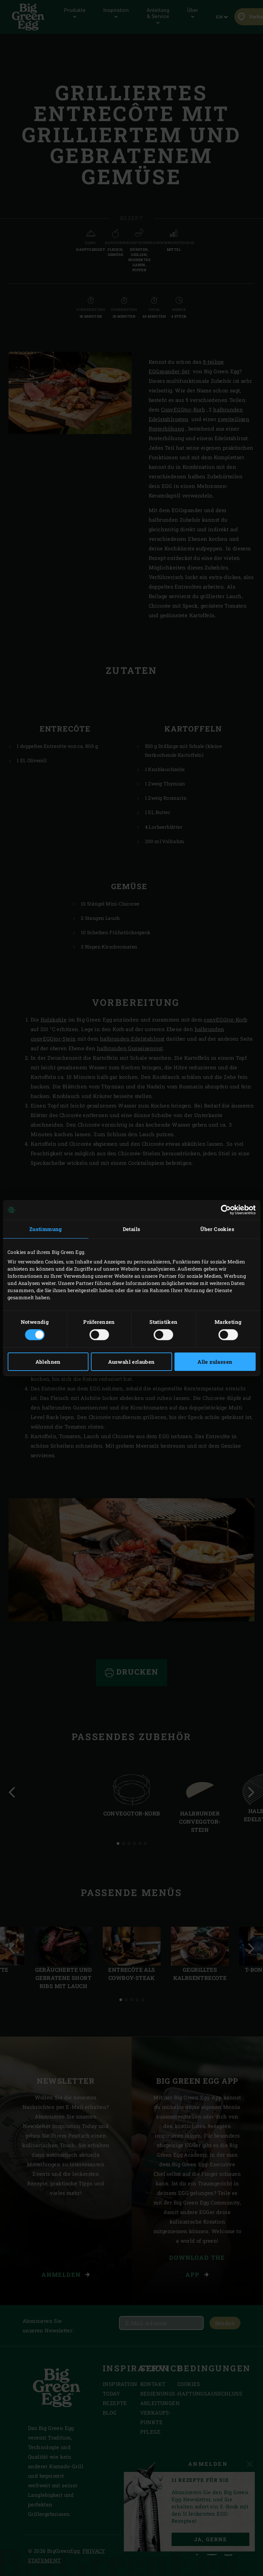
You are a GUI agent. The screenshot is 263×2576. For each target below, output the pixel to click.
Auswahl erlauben (131, 1361)
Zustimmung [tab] (45, 1229)
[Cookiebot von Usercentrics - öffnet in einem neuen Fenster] (225, 1210)
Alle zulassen (215, 1361)
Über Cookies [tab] (217, 1229)
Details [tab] (132, 1229)
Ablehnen (48, 1361)
